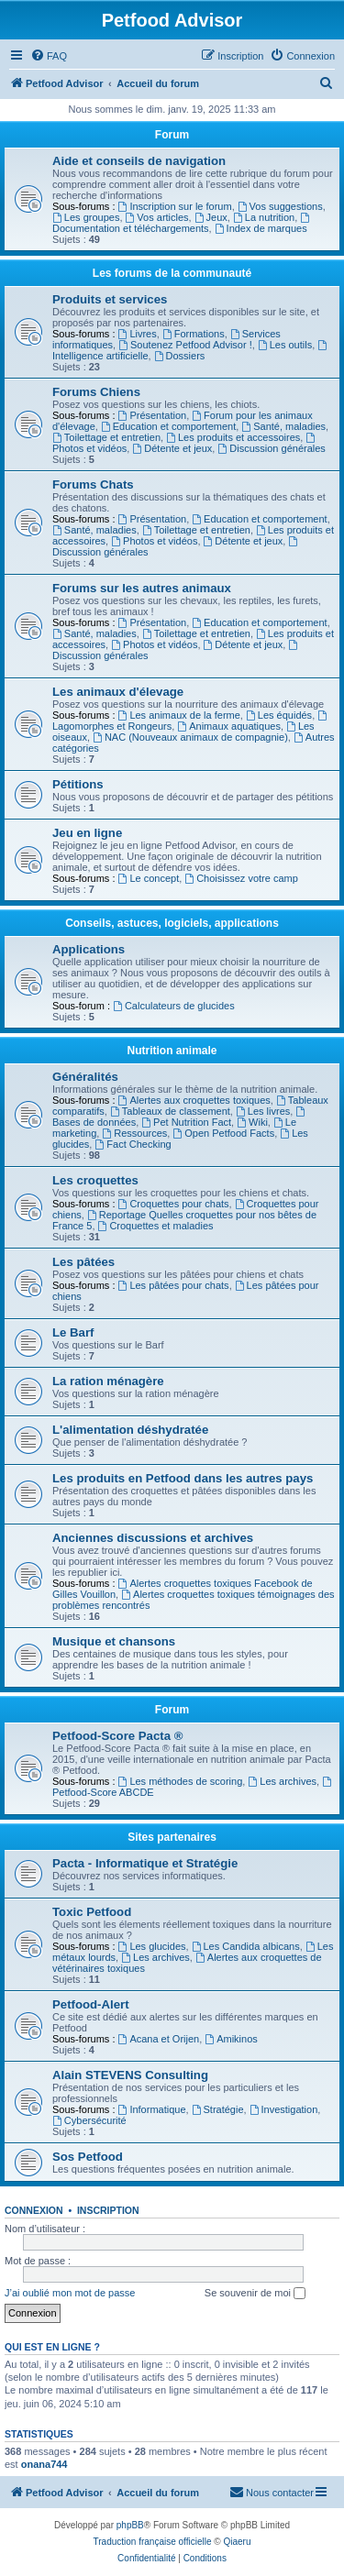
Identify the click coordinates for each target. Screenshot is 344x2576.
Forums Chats (93, 484)
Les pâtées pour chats (173, 1285)
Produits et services (109, 299)
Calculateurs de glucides (174, 1005)
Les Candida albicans (246, 1946)
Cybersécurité (89, 2120)
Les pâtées (83, 1262)
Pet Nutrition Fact (186, 1122)
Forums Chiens (96, 392)
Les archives (282, 1781)
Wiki (252, 1122)
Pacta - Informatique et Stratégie (145, 1863)
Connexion (34, 2210)
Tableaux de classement (170, 1111)
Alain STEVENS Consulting (130, 2075)
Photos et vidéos (154, 540)
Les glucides (152, 1946)
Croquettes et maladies (156, 1225)
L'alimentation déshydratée (130, 1430)
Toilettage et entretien (106, 437)
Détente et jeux (172, 448)
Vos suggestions (280, 206)
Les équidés (279, 715)
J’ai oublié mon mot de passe (70, 2292)
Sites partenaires (172, 1837)
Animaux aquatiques (229, 726)
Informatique (152, 2109)
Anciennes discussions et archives (152, 1538)
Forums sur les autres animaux (141, 588)
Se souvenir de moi (255, 2293)
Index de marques (261, 228)
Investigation (284, 2109)
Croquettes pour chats (173, 1203)
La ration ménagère (108, 1381)
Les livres (263, 1111)
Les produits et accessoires (233, 437)
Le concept (149, 878)
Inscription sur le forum (175, 206)
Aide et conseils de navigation (139, 161)
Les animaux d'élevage (117, 692)
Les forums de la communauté (172, 273)
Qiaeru (236, 2542)
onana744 (44, 2464)
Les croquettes (95, 1180)
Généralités (85, 1077)
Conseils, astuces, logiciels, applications (172, 923)
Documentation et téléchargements (182, 223)
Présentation (152, 415)
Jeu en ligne (87, 833)
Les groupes (85, 217)
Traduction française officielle (153, 2542)
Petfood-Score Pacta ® (117, 1736)
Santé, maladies (283, 426)
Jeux (210, 217)
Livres (137, 333)
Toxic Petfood (91, 1912)
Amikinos (231, 2038)
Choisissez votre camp (241, 878)
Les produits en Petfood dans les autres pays (182, 1478)
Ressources (134, 1133)
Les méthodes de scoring (180, 1781)
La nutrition (263, 217)
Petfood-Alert (90, 2004)
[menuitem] (48, 56)
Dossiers (179, 355)
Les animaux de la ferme (179, 715)
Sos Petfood (87, 2156)
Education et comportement (168, 426)
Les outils (285, 344)
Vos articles (157, 217)
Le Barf (73, 1332)
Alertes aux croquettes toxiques (194, 1100)
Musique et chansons (113, 1641)
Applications (88, 949)
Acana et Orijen (159, 2038)
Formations (193, 333)
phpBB (130, 2525)
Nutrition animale (171, 1050)
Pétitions (78, 784)
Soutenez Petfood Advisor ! (185, 344)
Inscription (108, 2210)
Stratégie (218, 2109)
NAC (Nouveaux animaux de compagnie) (190, 737)
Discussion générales (271, 448)
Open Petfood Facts (223, 1133)
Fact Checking (132, 1144)
